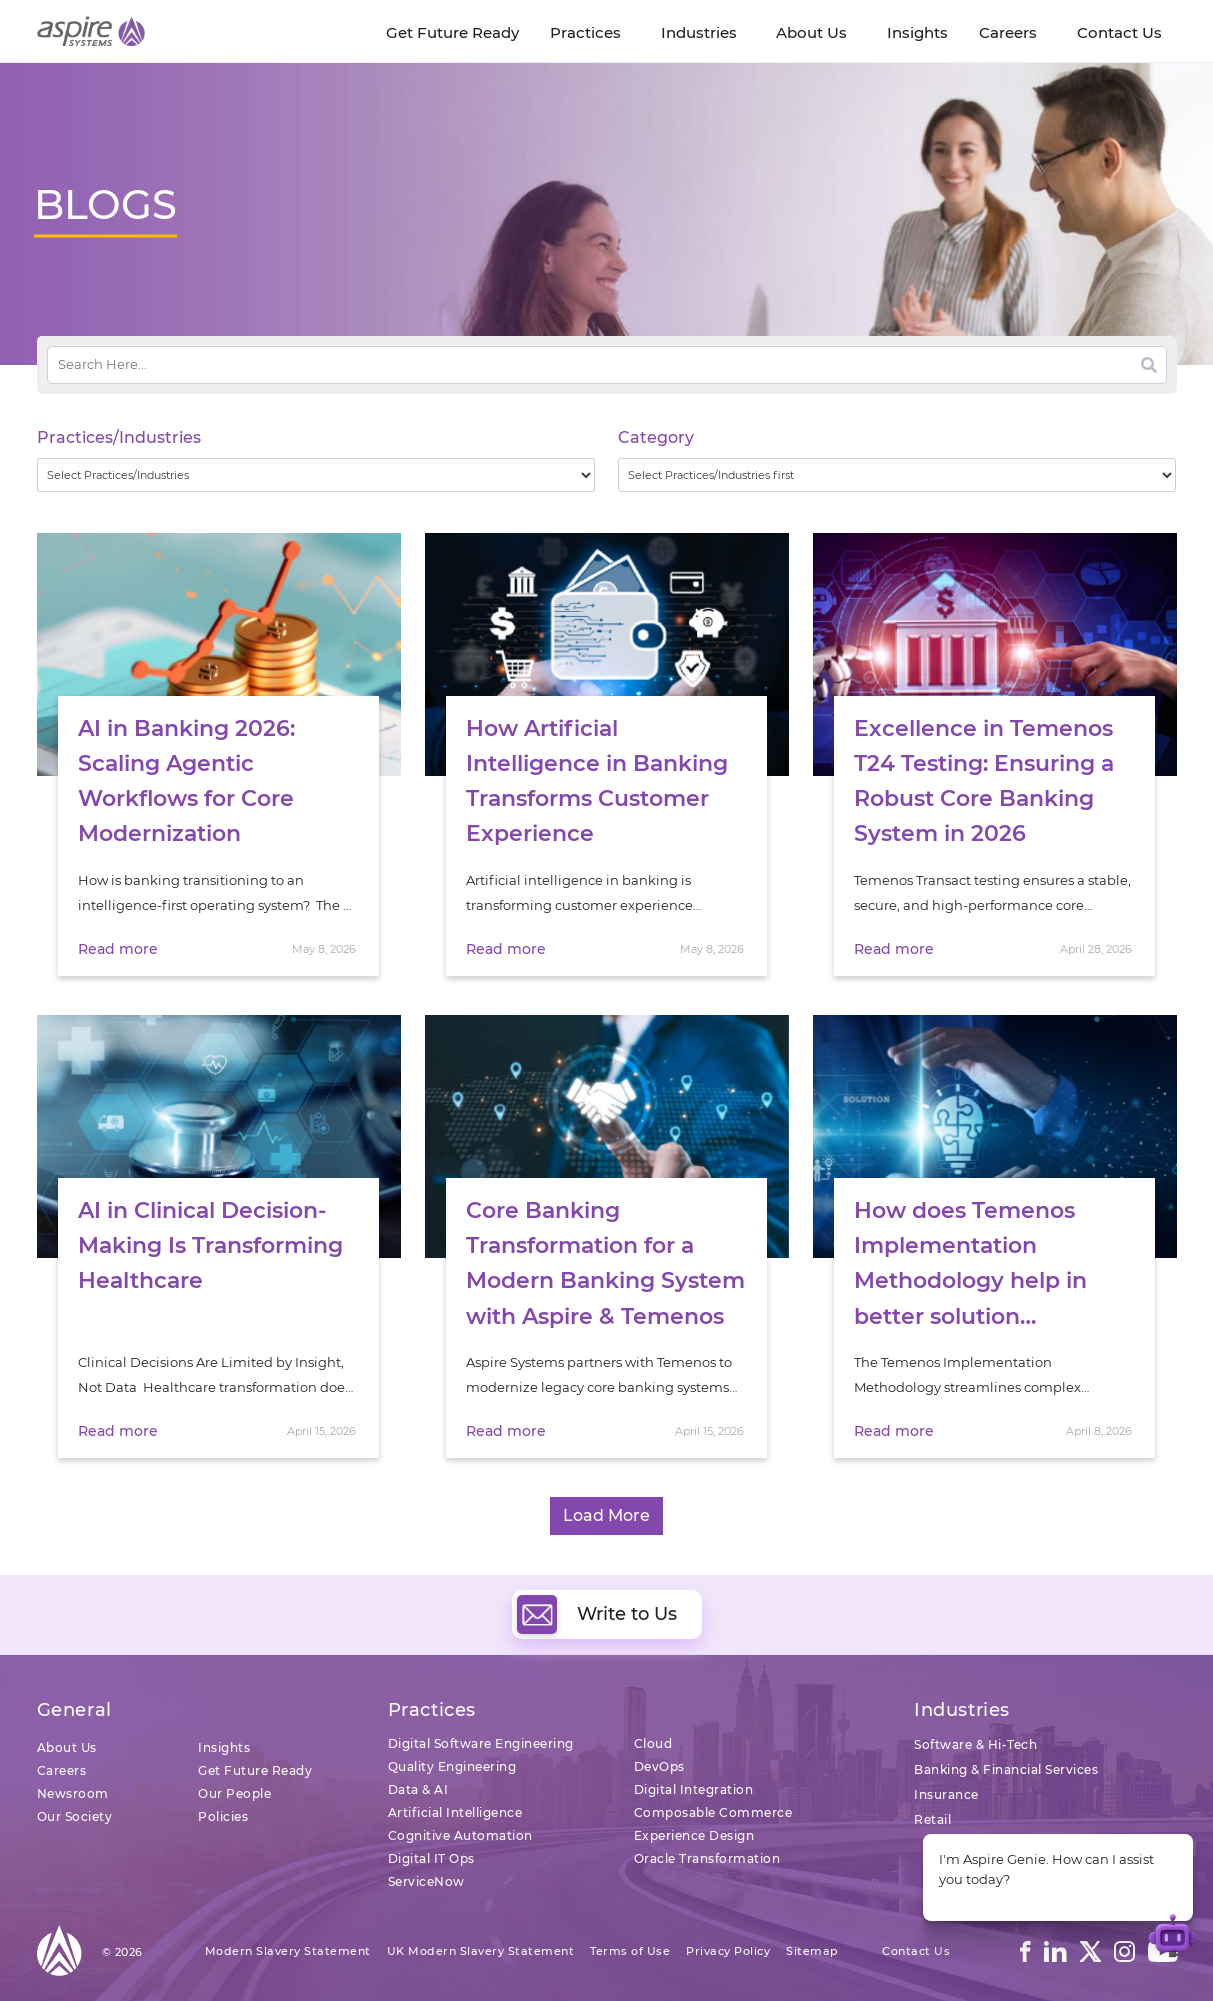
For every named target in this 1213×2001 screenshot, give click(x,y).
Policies (223, 1816)
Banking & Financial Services (1006, 1769)
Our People (234, 1793)
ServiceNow (426, 1881)
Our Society (75, 1816)
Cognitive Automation (460, 1835)
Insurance (946, 1794)
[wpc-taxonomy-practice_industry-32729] (316, 475)
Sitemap (812, 1951)
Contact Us (916, 1951)
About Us (67, 1747)
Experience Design (694, 1835)
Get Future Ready (255, 1770)
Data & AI (418, 1789)
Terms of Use (630, 1951)
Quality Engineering (452, 1766)
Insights (224, 1747)
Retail (932, 1819)
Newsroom (73, 1793)
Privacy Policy (728, 1951)
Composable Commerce (713, 1812)
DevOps (659, 1766)
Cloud (653, 1743)
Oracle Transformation (707, 1858)
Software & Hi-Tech (975, 1744)
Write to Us (597, 1614)
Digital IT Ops (431, 1858)
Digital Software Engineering (481, 1743)
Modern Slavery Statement (288, 1951)
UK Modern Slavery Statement (481, 1951)
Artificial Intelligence (455, 1812)
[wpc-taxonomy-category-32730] (897, 475)
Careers (62, 1770)
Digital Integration (694, 1789)
